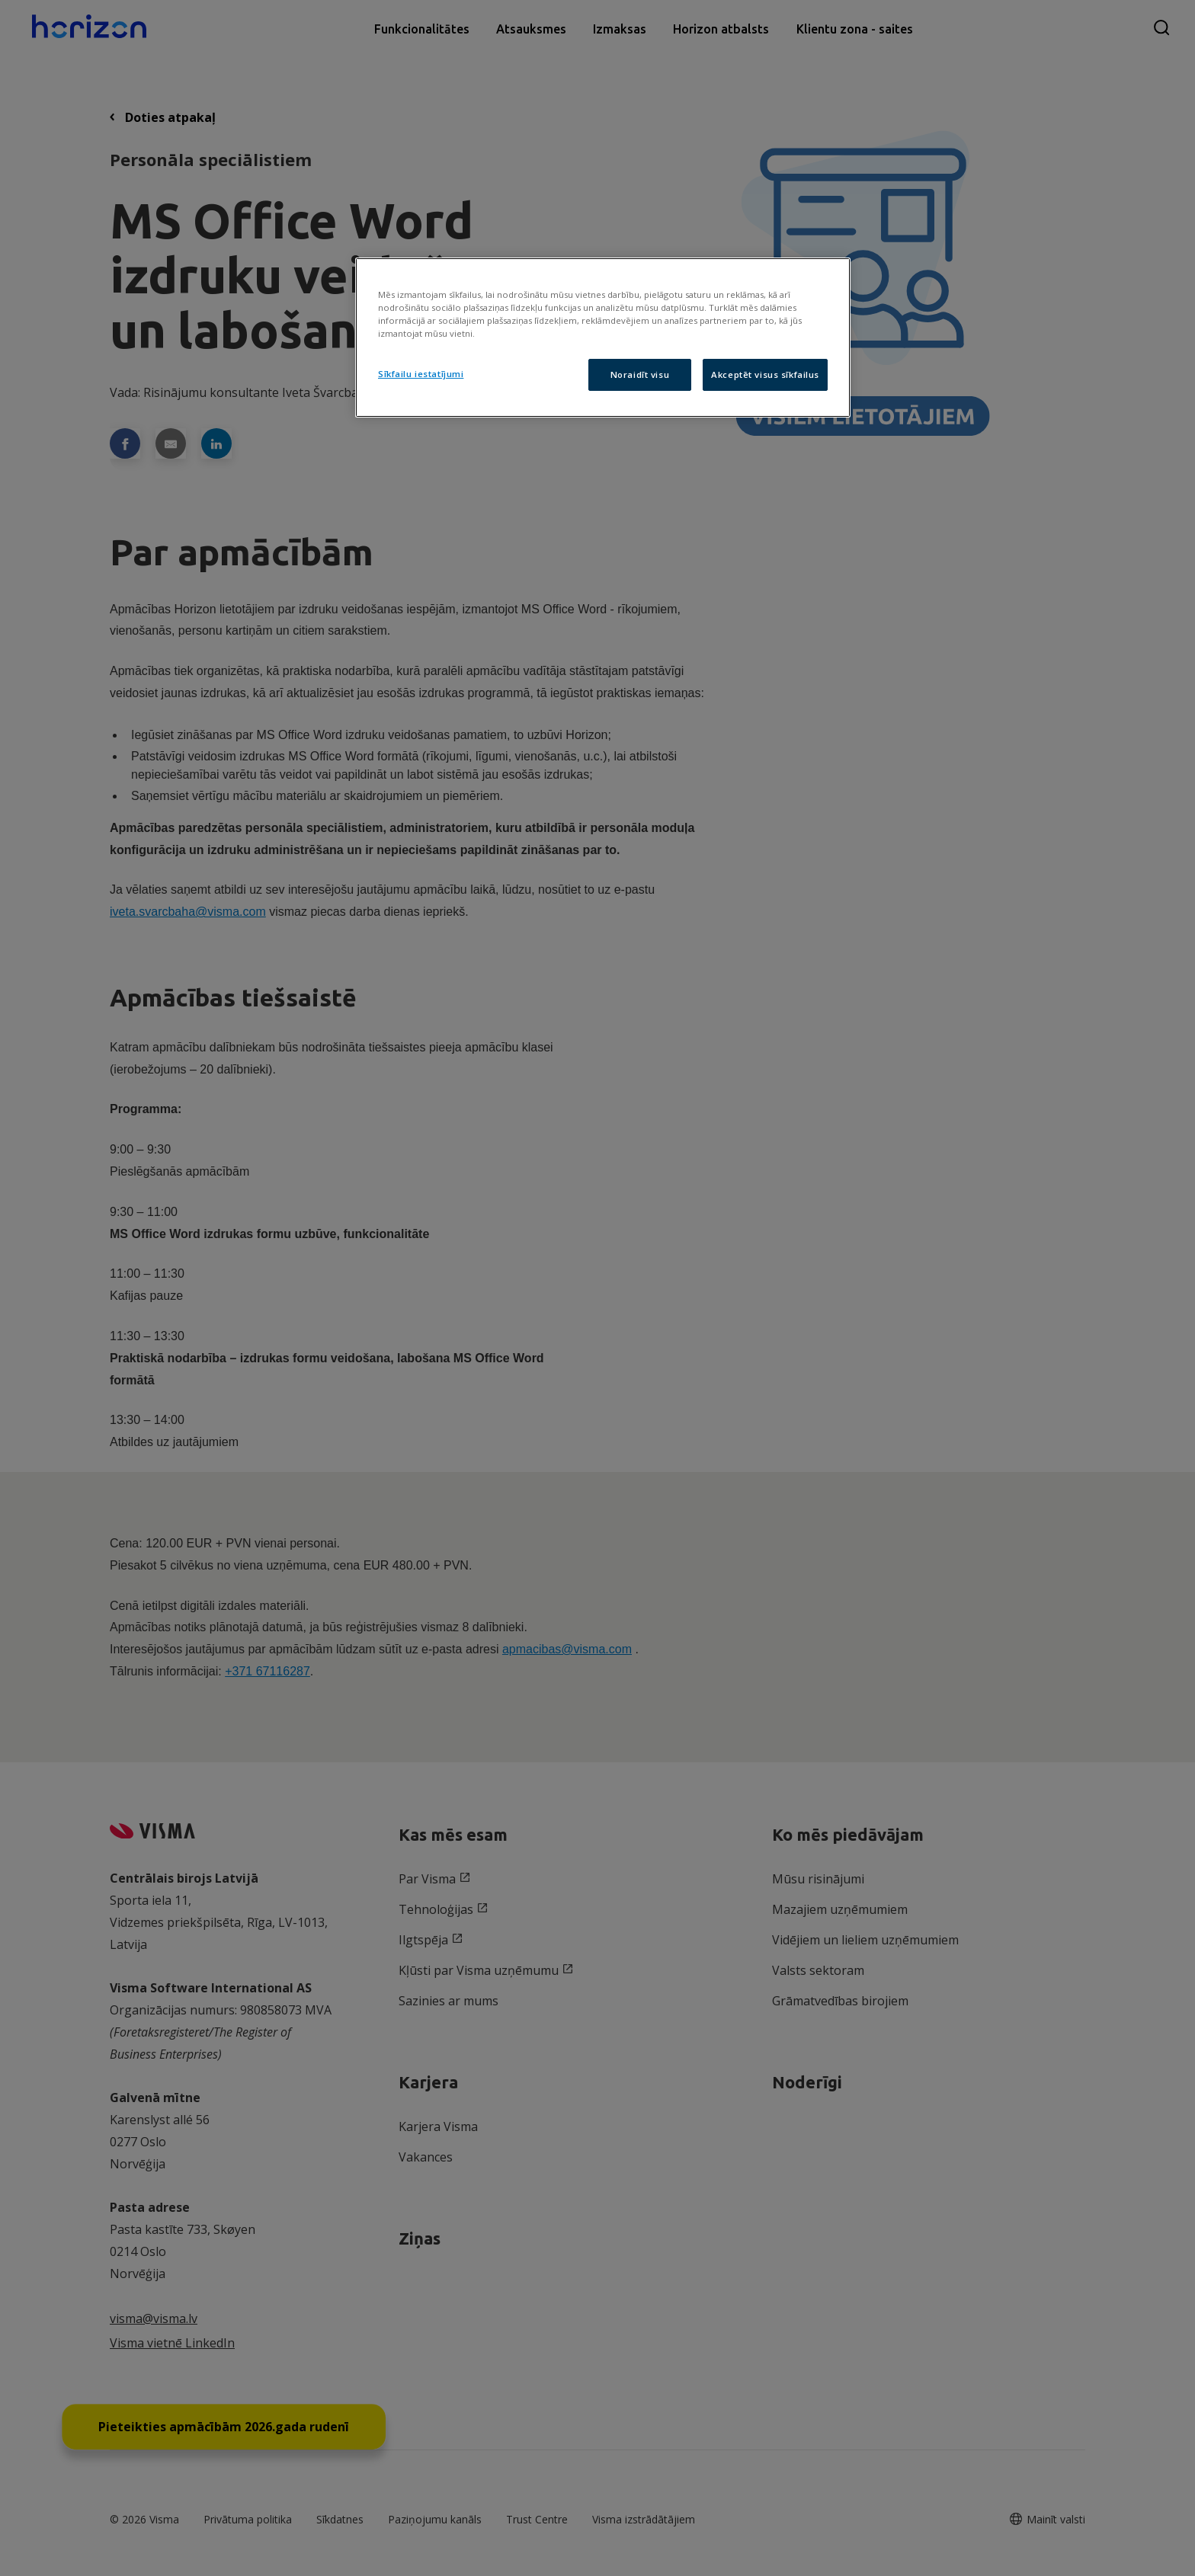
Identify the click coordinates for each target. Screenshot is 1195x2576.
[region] (603, 338)
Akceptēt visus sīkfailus (765, 374)
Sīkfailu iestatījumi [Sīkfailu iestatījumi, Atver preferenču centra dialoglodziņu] (420, 373)
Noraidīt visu (639, 374)
